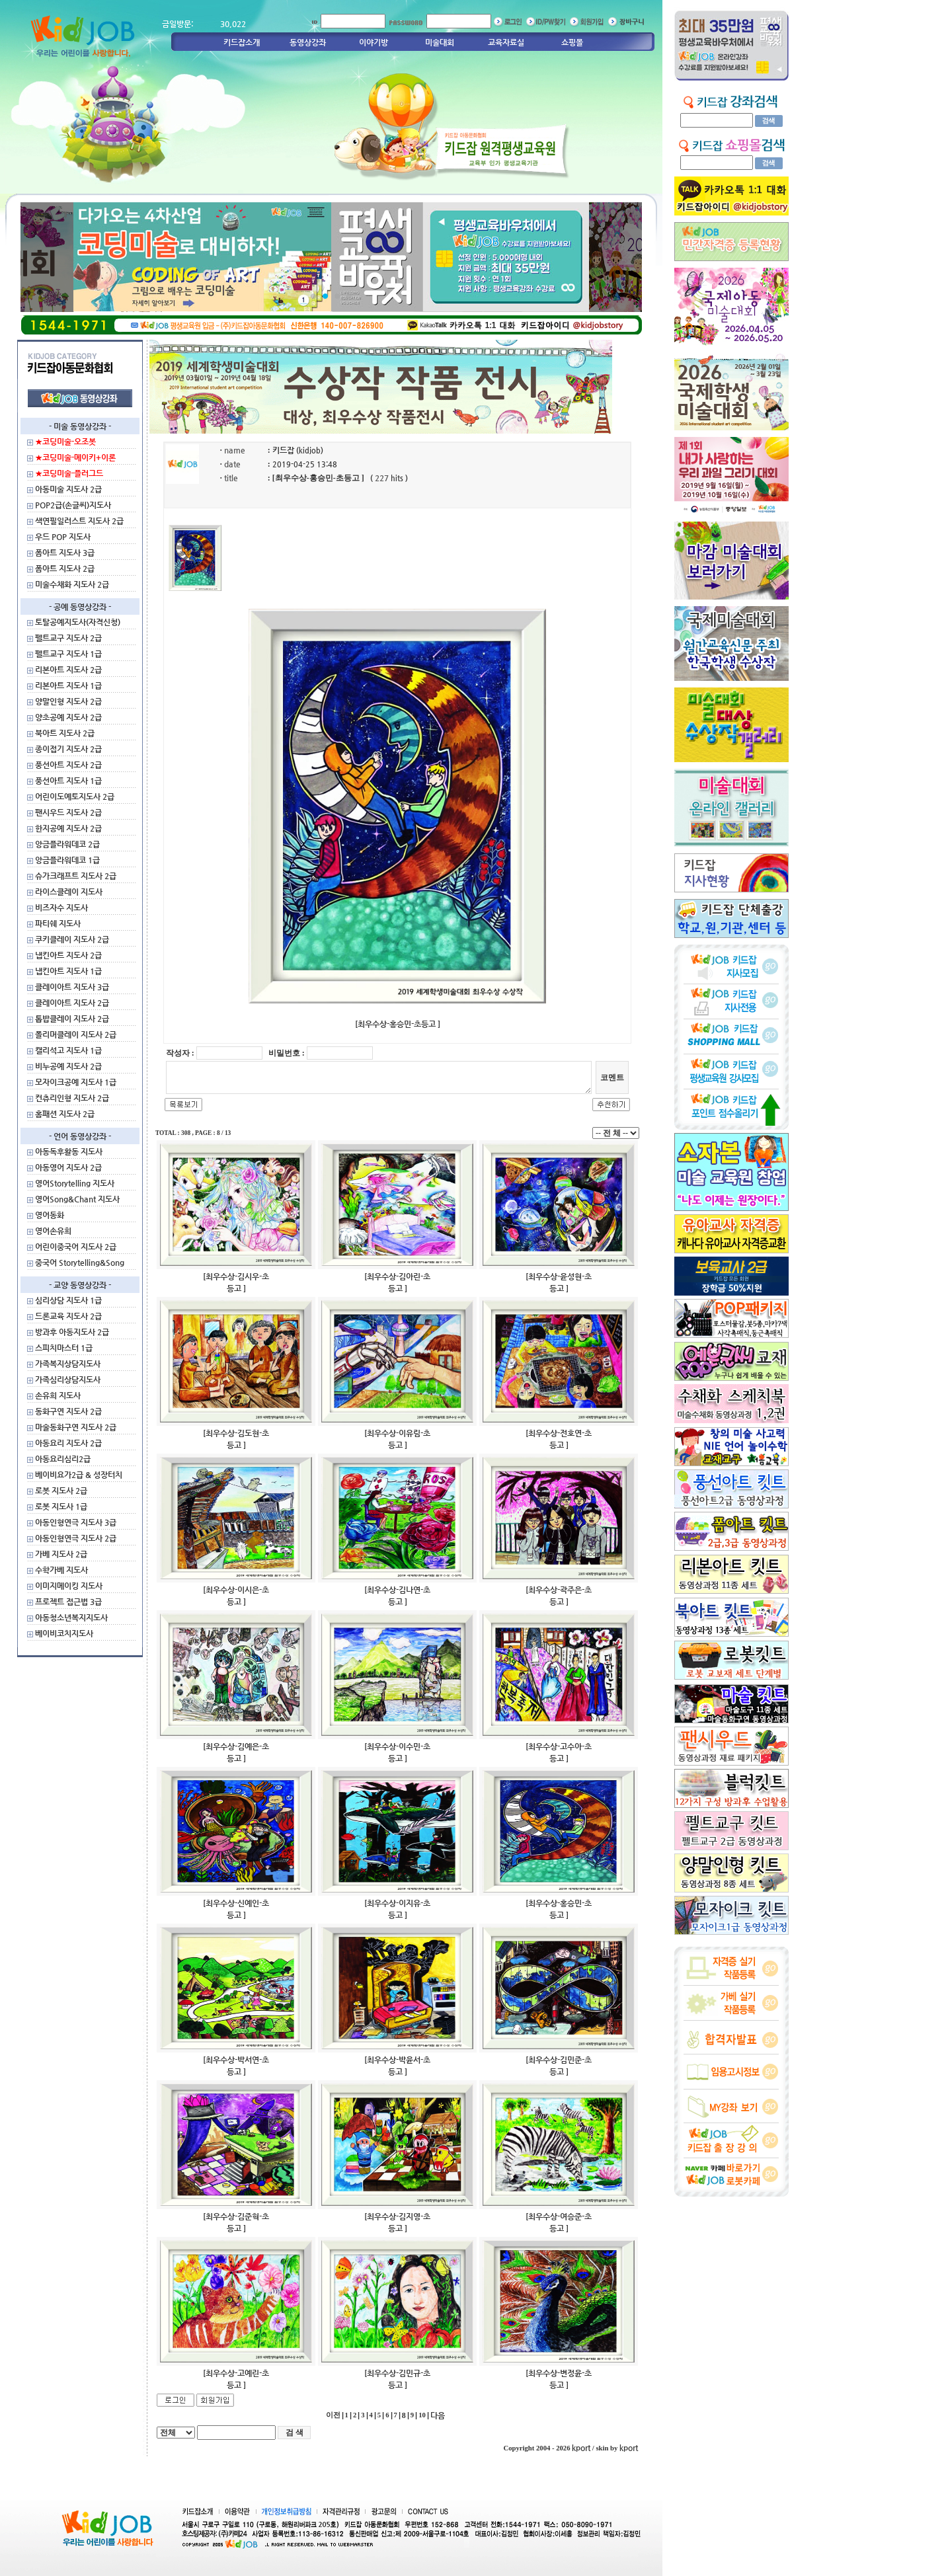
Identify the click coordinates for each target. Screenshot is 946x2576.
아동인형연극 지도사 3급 (75, 1522)
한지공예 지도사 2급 (68, 828)
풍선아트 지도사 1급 (68, 780)
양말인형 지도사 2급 (68, 701)
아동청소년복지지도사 (71, 1617)
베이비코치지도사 (64, 1633)
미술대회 (439, 42)
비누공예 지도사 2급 (68, 1066)
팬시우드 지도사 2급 (68, 812)
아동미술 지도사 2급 (68, 489)
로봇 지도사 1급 (61, 1506)
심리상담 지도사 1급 (68, 1300)
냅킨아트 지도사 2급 (68, 955)
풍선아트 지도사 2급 (68, 764)
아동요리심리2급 (63, 1459)
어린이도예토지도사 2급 (74, 796)
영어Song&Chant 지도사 (77, 1199)
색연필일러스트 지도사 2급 (79, 521)
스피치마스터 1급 (64, 1347)
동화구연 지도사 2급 (68, 1411)
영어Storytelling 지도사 (74, 1183)
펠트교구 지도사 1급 (68, 653)
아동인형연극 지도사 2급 (75, 1538)
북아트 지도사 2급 (65, 733)
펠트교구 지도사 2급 (68, 638)
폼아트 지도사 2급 (65, 568)
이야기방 (373, 42)
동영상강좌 (308, 42)
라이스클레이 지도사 (68, 891)
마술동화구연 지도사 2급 (75, 1427)
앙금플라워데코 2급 (67, 844)
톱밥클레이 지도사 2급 (72, 1018)
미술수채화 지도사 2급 (72, 584)
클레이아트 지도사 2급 (72, 1002)
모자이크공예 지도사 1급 (75, 1082)
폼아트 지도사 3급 (65, 552)
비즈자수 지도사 (61, 907)
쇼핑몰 (572, 42)
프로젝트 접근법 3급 (68, 1601)
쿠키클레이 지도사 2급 (72, 939)
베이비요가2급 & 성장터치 (78, 1474)
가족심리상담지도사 (67, 1379)
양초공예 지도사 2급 (68, 717)
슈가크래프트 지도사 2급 (75, 875)
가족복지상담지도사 (67, 1363)
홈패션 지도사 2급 (65, 1113)
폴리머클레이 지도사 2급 (75, 1034)
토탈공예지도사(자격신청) (77, 622)
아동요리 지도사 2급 (68, 1443)
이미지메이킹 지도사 (68, 1585)
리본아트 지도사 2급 (68, 669)
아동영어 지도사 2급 (68, 1167)
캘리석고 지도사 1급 (68, 1050)
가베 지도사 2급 (61, 1554)
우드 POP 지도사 (63, 536)
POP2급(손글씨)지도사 (73, 505)
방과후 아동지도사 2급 (72, 1332)
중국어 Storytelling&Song (79, 1262)
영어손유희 (53, 1230)
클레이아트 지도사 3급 (72, 987)
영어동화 (49, 1215)
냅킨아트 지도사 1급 (68, 971)
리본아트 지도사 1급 (68, 685)
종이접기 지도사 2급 (68, 749)
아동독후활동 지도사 (68, 1151)
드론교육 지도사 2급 (68, 1316)
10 (422, 2415)
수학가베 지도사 (61, 1570)
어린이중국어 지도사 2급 (75, 1246)
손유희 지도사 (58, 1395)
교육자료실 (506, 42)
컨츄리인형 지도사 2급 (72, 1098)
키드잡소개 (241, 42)
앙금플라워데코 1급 (67, 860)
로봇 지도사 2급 (61, 1490)
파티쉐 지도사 (58, 923)
